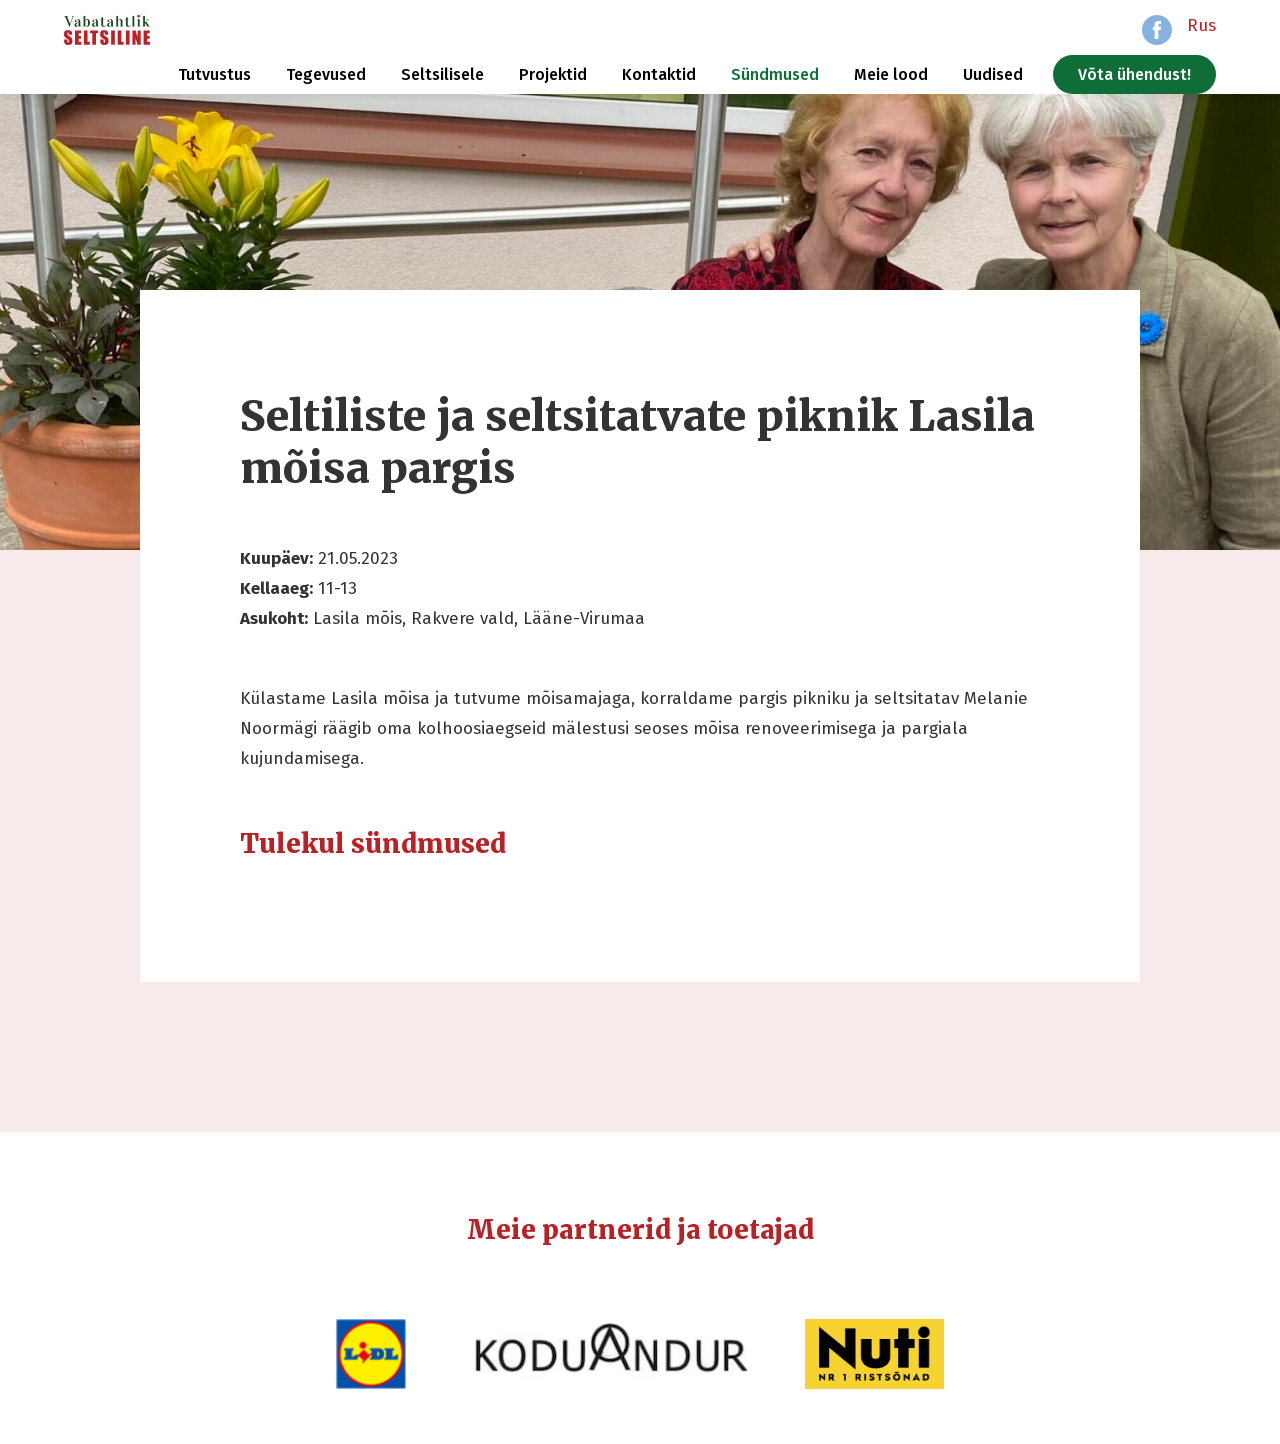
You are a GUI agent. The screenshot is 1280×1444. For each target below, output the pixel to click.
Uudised (993, 74)
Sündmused (775, 74)
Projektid (553, 74)
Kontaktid (659, 74)
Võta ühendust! (1134, 74)
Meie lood (891, 74)
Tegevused (326, 74)
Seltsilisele (442, 74)
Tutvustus (214, 74)
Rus (1201, 25)
